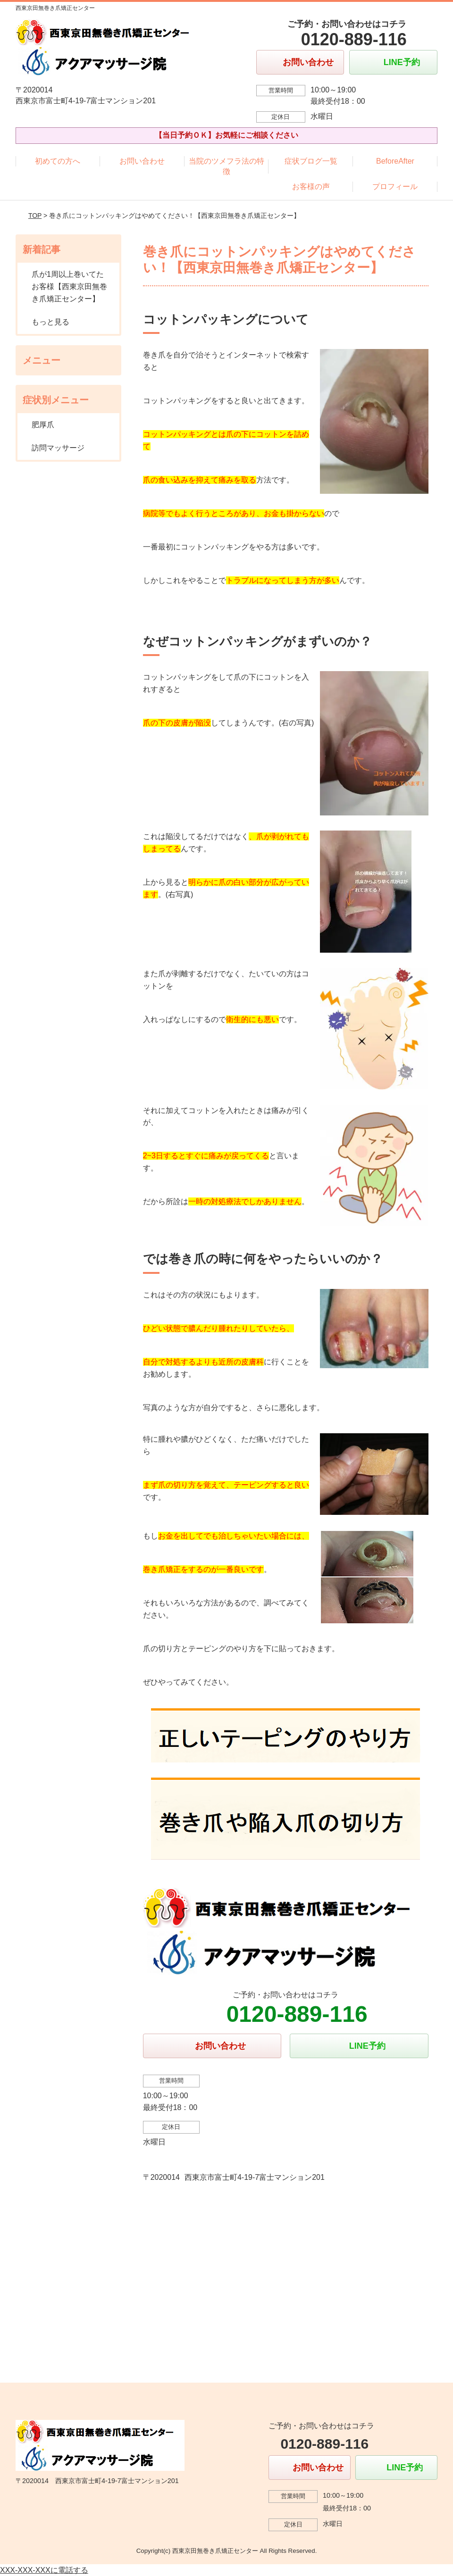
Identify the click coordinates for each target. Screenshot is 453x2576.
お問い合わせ (142, 161)
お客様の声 (311, 187)
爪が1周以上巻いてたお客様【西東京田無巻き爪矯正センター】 (69, 286)
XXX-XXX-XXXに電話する (44, 2570)
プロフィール (395, 187)
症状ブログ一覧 (311, 161)
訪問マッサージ (58, 448)
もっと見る (50, 322)
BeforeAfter (395, 161)
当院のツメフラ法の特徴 (226, 166)
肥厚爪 (43, 425)
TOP (35, 215)
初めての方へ (57, 161)
